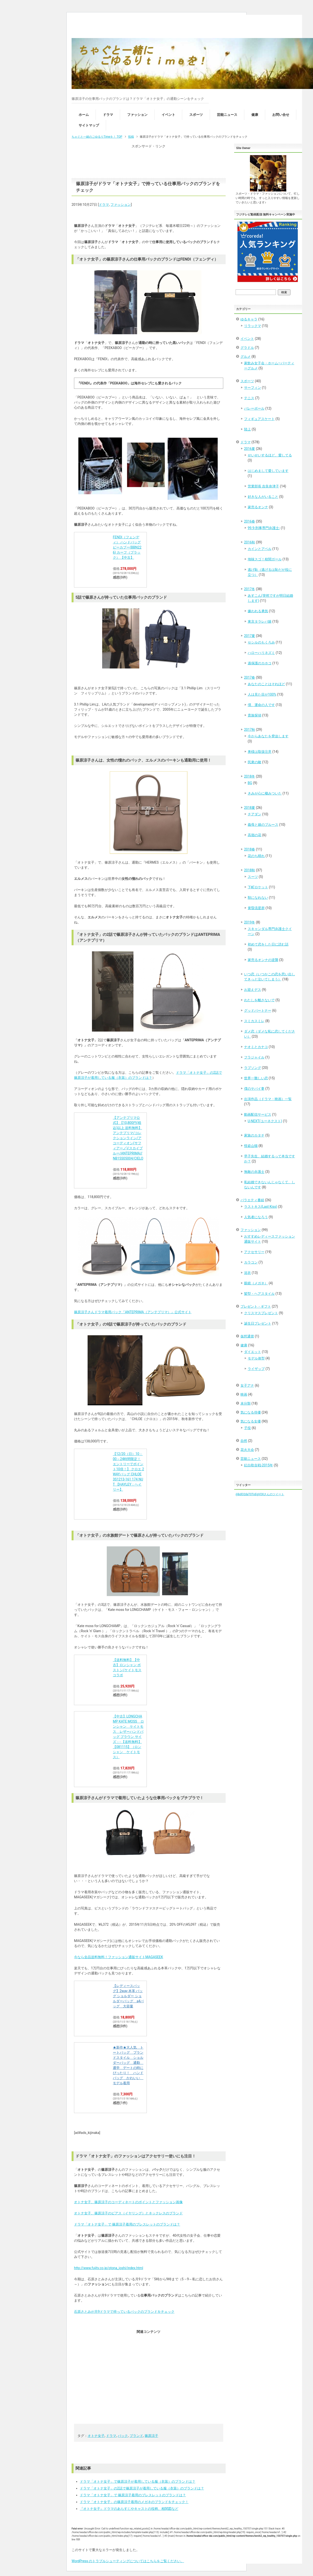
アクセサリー (254, 1252)
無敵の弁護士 (254, 1172)
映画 (243, 1394)
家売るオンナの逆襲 (263, 960)
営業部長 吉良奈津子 (263, 486)
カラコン (251, 1262)
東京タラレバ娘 (260, 621)
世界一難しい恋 (256, 1078)
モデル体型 (256, 1358)
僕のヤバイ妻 (254, 1088)
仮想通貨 (247, 1336)
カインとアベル (260, 549)
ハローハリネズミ (261, 653)
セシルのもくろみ (261, 642)
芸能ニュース (227, 115)
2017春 (249, 677)
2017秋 (249, 729)
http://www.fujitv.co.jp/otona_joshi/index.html (108, 2268)
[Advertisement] (148, 161)
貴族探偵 (254, 715)
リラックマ (252, 326)
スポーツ (196, 115)
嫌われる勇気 (258, 611)
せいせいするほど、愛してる (270, 455)
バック (123, 2436)
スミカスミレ (254, 1021)
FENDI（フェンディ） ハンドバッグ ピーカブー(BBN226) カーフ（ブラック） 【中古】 (127, 547)
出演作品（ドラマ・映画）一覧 (268, 1099)
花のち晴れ (256, 856)
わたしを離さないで (259, 1000)
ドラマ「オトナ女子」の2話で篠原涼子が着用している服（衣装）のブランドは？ (142, 2488)
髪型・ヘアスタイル (259, 1294)
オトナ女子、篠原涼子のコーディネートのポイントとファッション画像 (128, 2202)
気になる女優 (250, 1421)
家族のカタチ (254, 1135)
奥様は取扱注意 (260, 752)
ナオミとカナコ (256, 1047)
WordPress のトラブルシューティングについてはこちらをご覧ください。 (128, 2561)
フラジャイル (254, 1057)
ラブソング (252, 1068)
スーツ (253, 877)
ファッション (137, 115)
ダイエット (252, 1352)
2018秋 (249, 870)
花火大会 (247, 1450)
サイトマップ (89, 125)
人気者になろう (256, 1217)
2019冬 (249, 922)
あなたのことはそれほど (266, 684)
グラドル (247, 348)
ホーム (84, 115)
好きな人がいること (263, 497)
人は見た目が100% (262, 694)
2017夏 (249, 636)
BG (250, 783)
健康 (254, 115)
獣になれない (258, 897)
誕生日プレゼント (257, 1323)
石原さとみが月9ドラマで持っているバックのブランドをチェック (124, 2312)
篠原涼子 (151, 2436)
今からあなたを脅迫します (268, 736)
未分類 (245, 1403)
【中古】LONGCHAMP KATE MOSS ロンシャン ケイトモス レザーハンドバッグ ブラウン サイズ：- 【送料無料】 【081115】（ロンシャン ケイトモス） (128, 1736)
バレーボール (254, 408)
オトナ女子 (96, 2436)
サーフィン (252, 388)
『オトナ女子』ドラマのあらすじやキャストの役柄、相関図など (129, 2509)
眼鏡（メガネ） (256, 1283)
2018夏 (249, 808)
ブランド (136, 2436)
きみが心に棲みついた (265, 793)
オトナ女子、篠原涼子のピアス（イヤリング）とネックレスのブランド (128, 2213)
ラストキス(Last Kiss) (260, 1206)
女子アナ (247, 1385)
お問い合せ (280, 115)
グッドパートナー (257, 1010)
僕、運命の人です (261, 705)
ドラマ (108, 115)
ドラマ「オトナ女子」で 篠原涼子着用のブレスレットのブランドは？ (127, 2224)
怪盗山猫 (251, 1146)
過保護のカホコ (260, 663)
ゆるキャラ (248, 319)
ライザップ (256, 1369)
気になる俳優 (250, 1412)
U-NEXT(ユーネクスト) (265, 1121)
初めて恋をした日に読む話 (268, 944)
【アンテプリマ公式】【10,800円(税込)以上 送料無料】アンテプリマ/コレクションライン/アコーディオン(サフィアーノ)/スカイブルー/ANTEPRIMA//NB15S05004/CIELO (128, 1138)
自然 (243, 1441)
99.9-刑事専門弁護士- (264, 528)
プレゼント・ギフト (255, 1306)
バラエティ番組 (252, 1200)
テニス (249, 398)
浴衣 (247, 1273)
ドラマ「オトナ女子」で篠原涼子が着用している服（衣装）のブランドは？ (137, 2481)
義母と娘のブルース (263, 825)
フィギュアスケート (259, 419)
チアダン (254, 814)
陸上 (247, 429)
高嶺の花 (254, 835)
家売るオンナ (258, 507)
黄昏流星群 (256, 908)
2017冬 (249, 589)
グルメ (245, 356)
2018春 (249, 849)
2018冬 (249, 776)
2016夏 (249, 449)
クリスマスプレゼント (261, 1313)
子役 (247, 1428)
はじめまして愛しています (268, 471)
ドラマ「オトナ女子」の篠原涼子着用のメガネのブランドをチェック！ (134, 2502)
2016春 (249, 521)
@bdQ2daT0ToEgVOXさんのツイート (260, 1494)
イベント (168, 115)
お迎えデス (252, 990)
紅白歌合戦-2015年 (258, 1465)
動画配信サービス (257, 1114)
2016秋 (249, 542)
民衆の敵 (254, 762)
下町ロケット (258, 887)
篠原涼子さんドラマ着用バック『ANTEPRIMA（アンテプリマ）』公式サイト (132, 1312)
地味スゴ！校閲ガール (265, 559)
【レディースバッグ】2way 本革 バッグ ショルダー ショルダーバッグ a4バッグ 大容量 (128, 1996)
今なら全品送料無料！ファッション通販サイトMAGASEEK (118, 1957)
